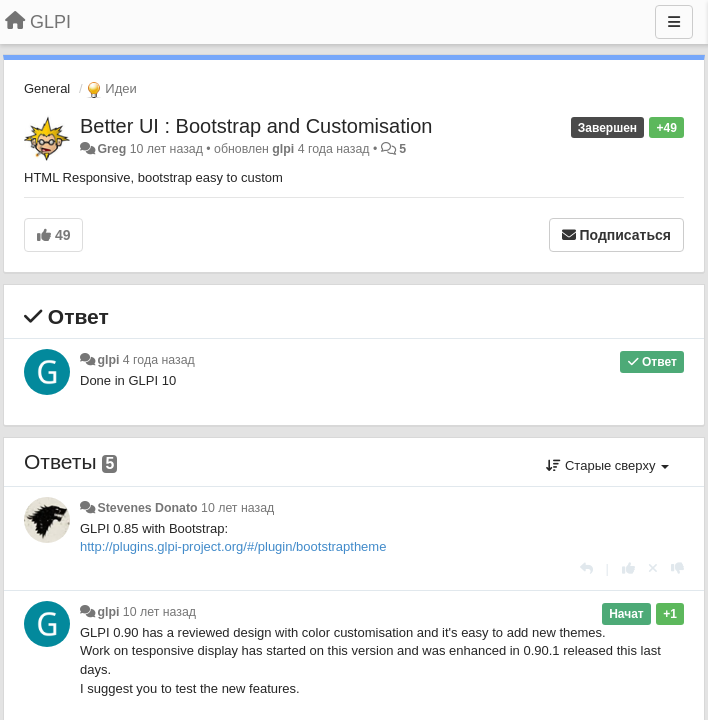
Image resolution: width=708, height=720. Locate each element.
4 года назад (159, 360)
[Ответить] (586, 568)
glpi (283, 149)
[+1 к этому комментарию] (628, 568)
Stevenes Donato (147, 508)
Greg (111, 149)
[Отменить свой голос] (653, 568)
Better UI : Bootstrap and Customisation (256, 126)
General (47, 88)
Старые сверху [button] (607, 465)
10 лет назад (237, 508)
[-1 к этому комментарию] (677, 568)
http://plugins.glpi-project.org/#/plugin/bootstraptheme (233, 546)
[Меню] (674, 22)
